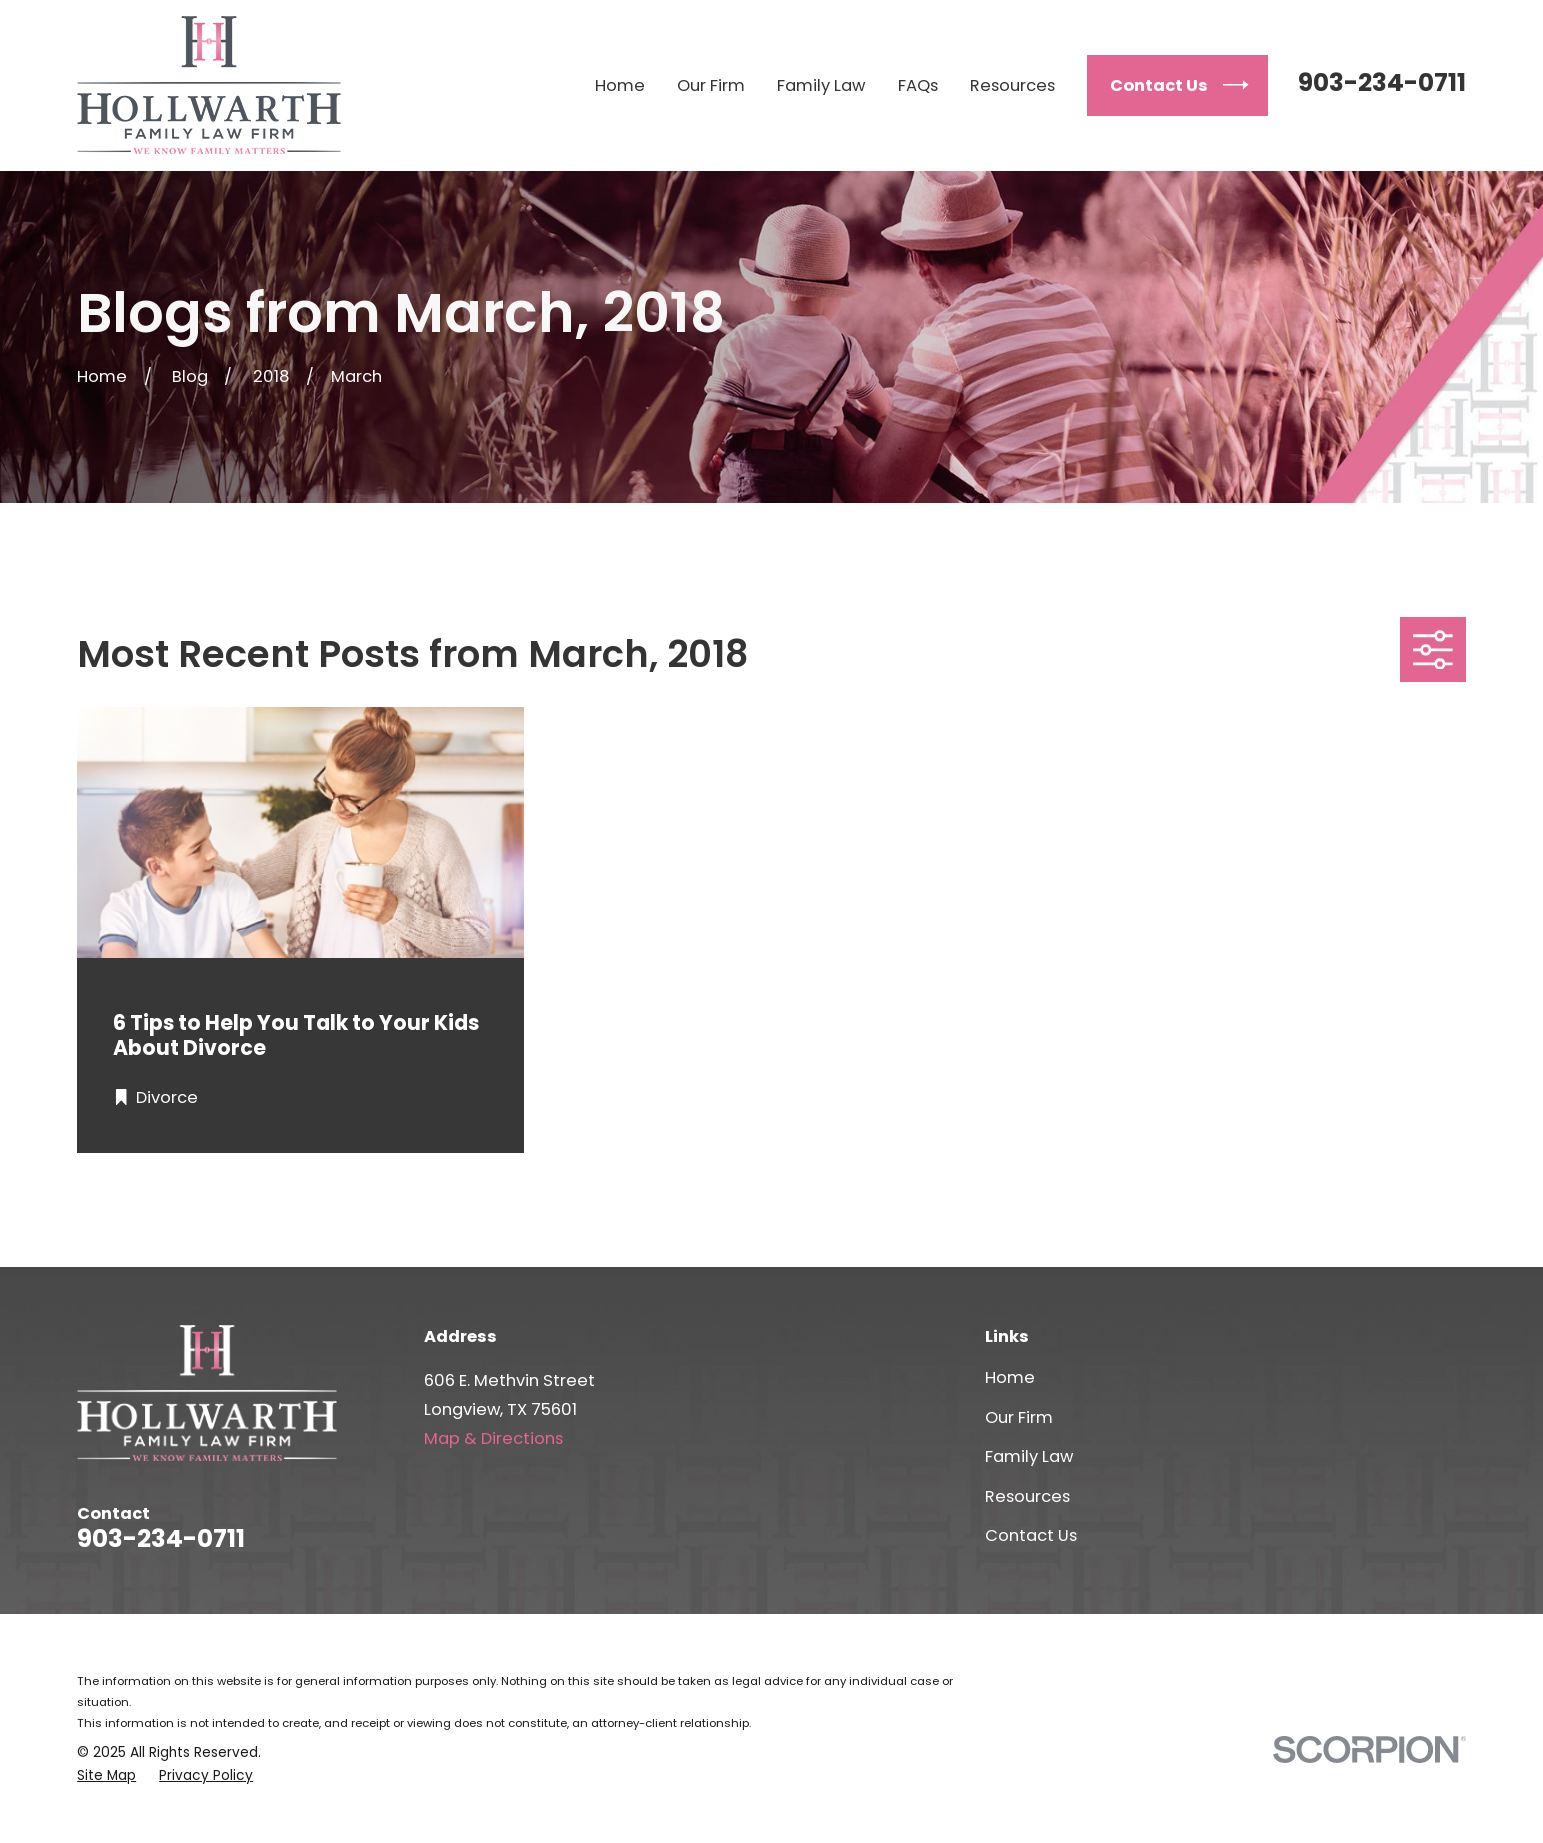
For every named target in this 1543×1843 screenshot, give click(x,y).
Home (1010, 1377)
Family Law (1029, 1456)
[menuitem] (106, 1775)
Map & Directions (493, 1438)
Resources (1027, 1496)
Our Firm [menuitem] (711, 85)
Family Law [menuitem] (821, 85)
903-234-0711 (1382, 82)
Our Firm (1019, 1417)
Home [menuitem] (620, 85)
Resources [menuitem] (1012, 85)
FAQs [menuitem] (918, 85)
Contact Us (1031, 1535)
